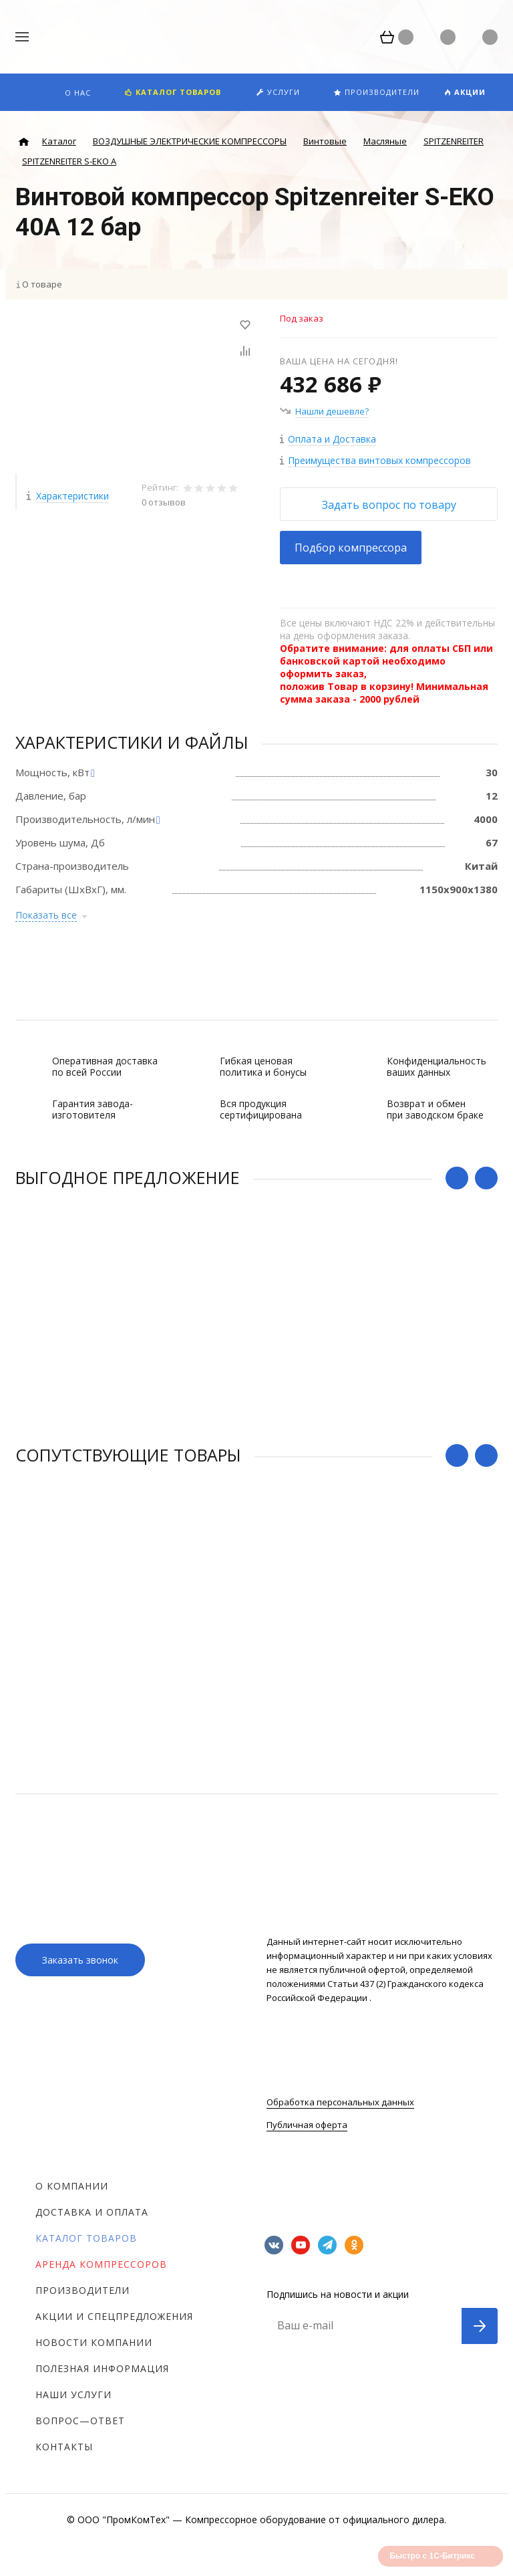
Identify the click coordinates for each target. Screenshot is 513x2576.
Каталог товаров (86, 2238)
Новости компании (93, 2342)
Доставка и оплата (91, 2212)
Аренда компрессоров (101, 2264)
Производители (82, 2290)
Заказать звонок (80, 1960)
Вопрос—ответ (80, 2420)
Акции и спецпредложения (114, 2316)
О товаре (42, 284)
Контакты (64, 2446)
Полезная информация (102, 2368)
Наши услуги (73, 2394)
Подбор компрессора (351, 547)
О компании (71, 2186)
